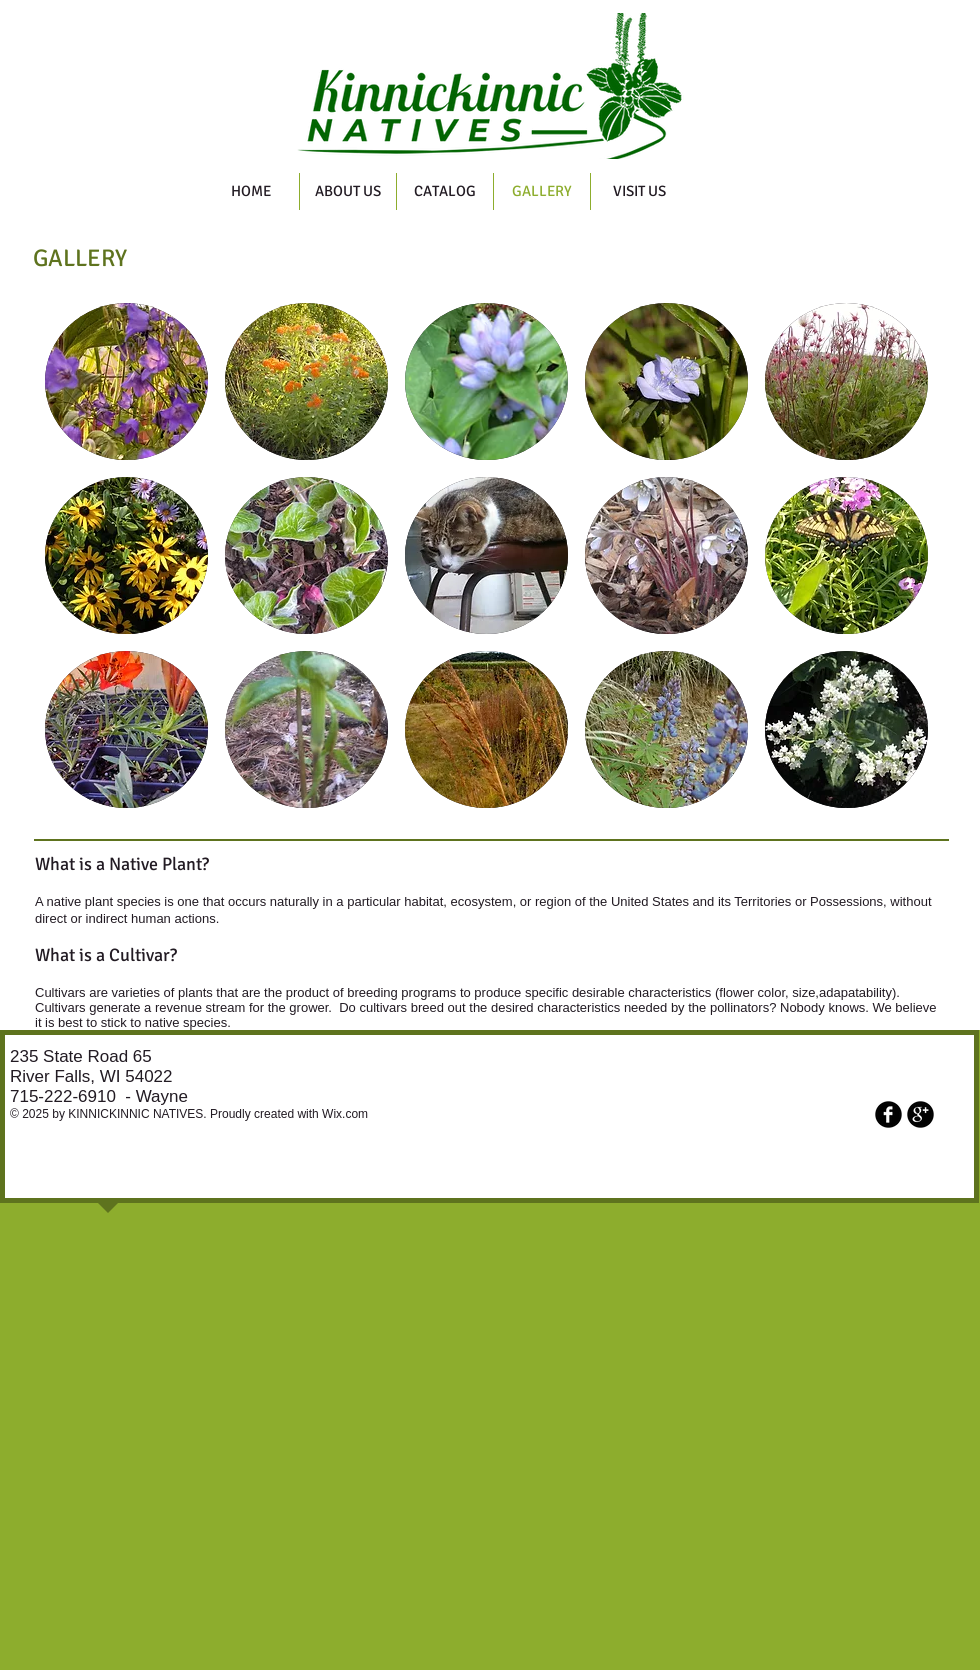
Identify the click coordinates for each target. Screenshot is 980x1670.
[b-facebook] (888, 1114)
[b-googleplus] (920, 1114)
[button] (126, 381)
